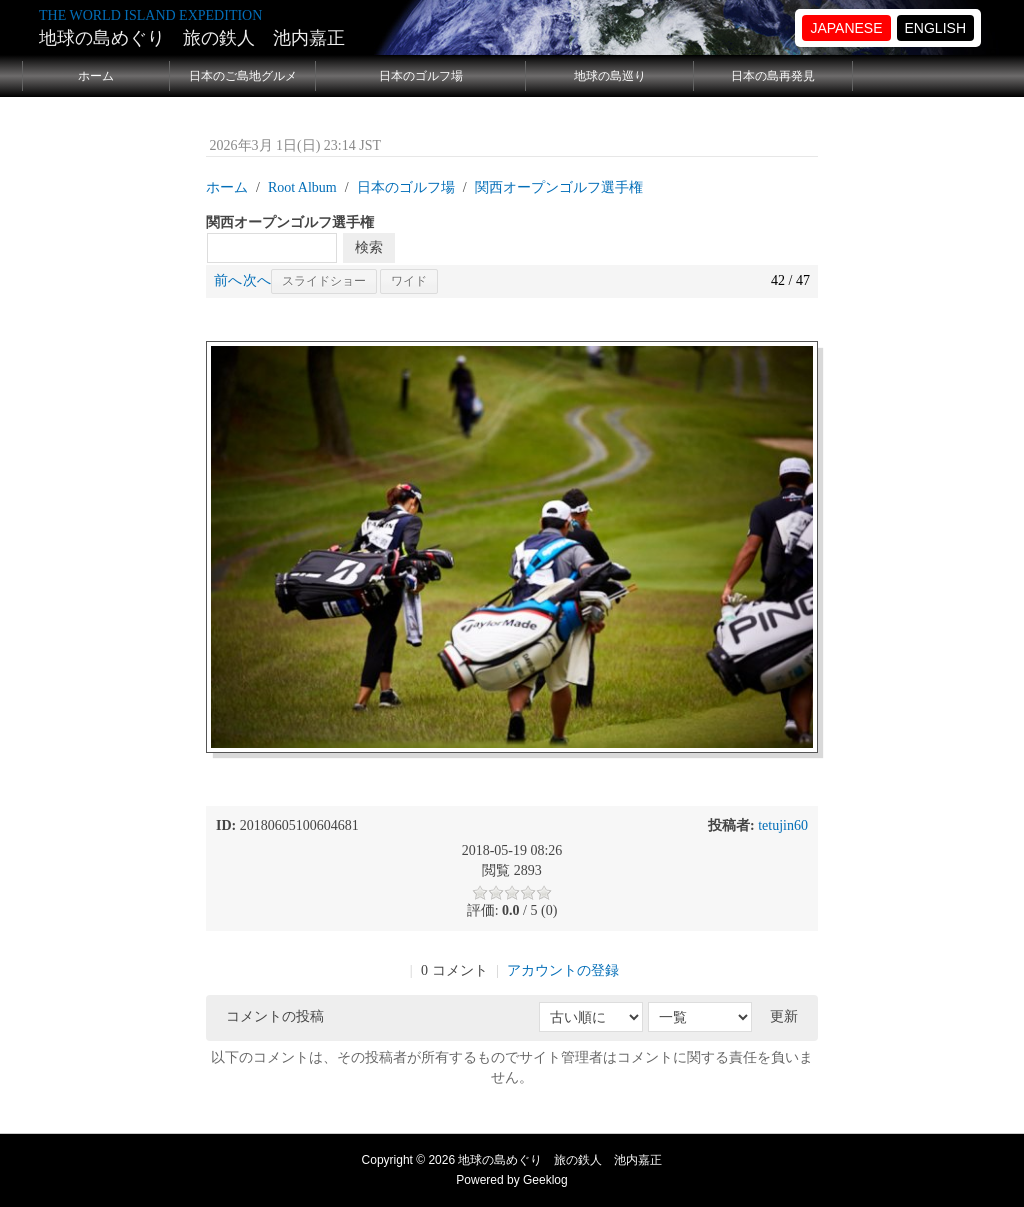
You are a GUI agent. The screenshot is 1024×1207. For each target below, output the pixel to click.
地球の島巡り (610, 76)
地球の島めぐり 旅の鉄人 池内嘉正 (192, 38)
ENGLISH (935, 28)
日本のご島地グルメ (243, 76)
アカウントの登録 (563, 970)
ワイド (409, 281)
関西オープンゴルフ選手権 (559, 187)
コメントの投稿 (275, 1016)
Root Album (302, 187)
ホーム (96, 76)
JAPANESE (846, 28)
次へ (257, 280)
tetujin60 (783, 825)
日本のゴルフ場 (421, 76)
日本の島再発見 (773, 76)
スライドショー (324, 281)
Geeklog (545, 1180)
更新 (784, 1016)
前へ (228, 280)
